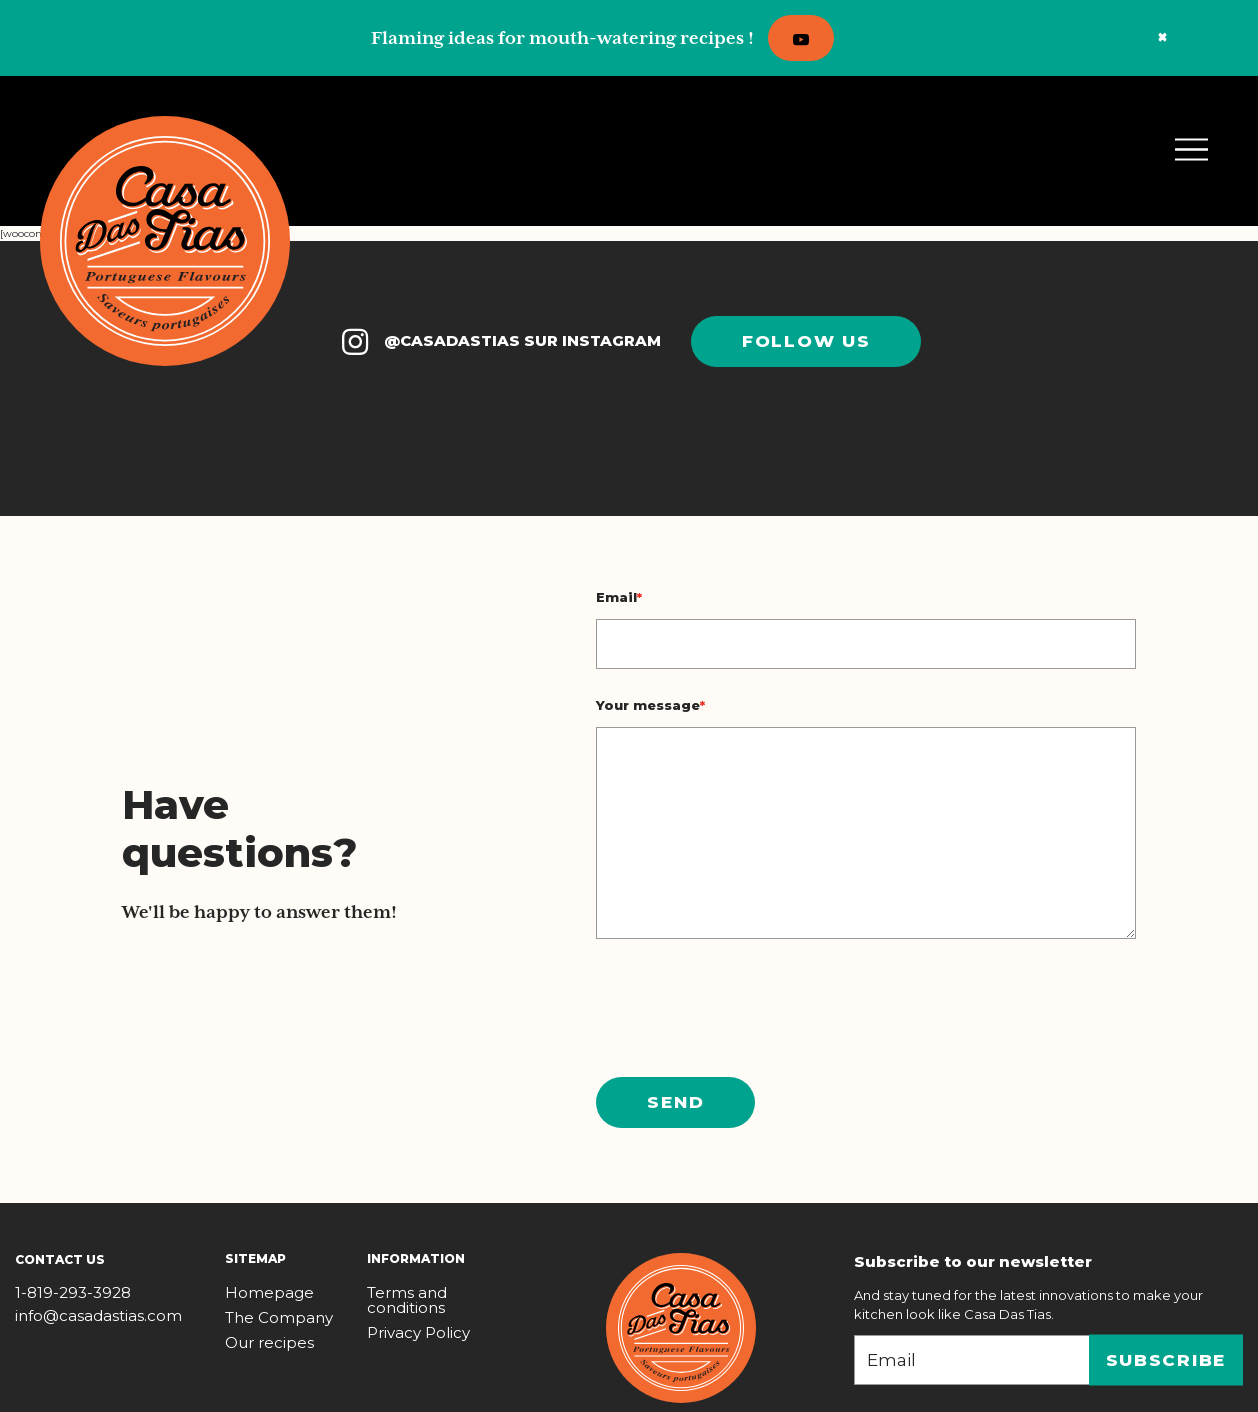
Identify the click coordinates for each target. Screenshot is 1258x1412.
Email (619, 597)
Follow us (806, 341)
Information (416, 1259)
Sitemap (255, 1259)
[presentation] (748, 1008)
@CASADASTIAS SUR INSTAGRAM (499, 342)
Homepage (269, 1292)
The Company (279, 1317)
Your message (650, 705)
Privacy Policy (418, 1332)
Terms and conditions (407, 1300)
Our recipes (269, 1342)
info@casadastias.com (98, 1315)
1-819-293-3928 (73, 1292)
